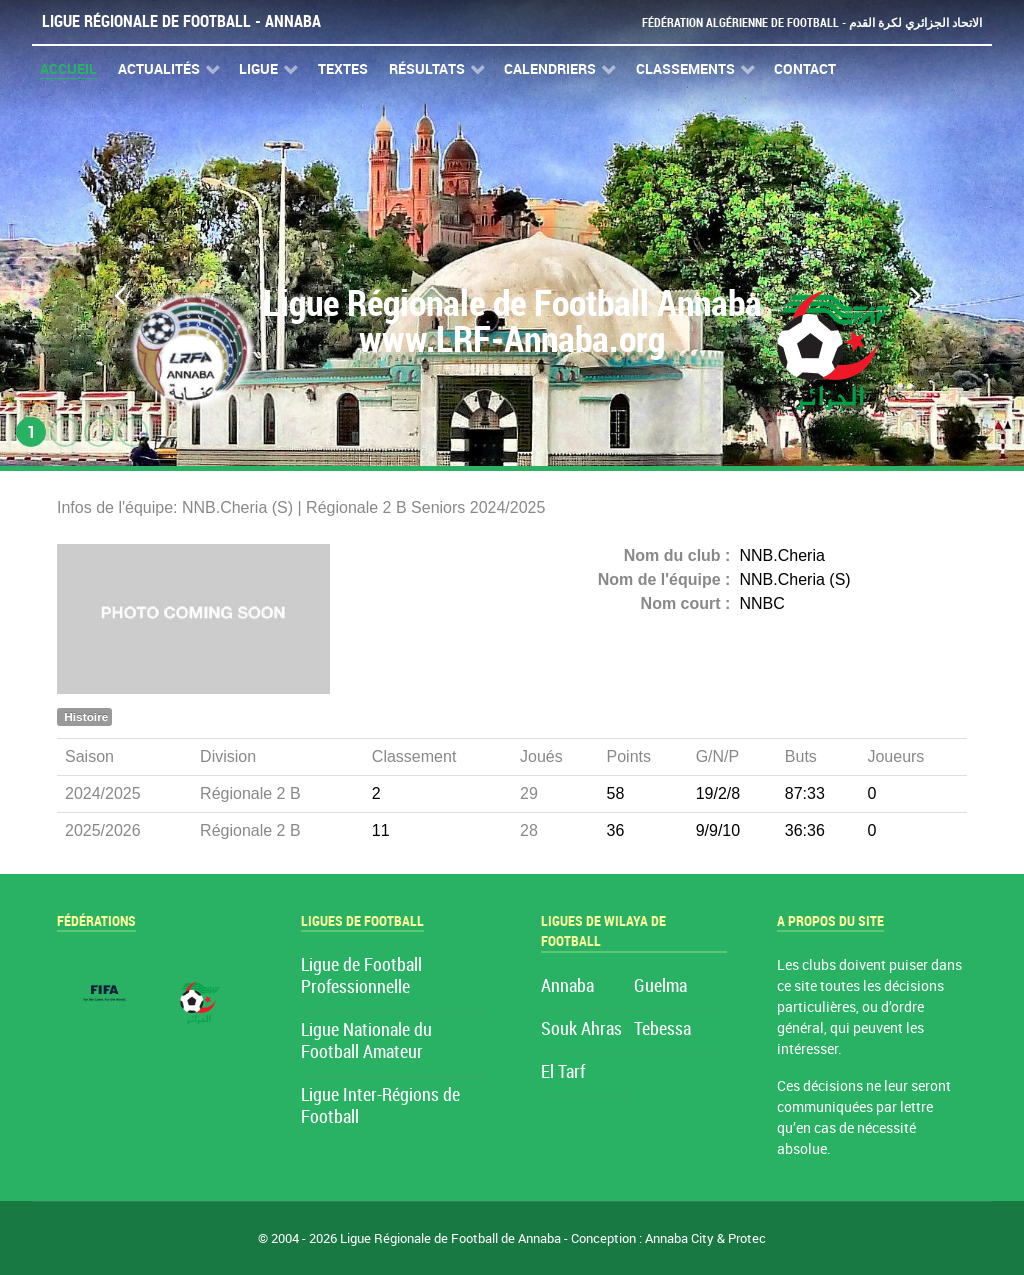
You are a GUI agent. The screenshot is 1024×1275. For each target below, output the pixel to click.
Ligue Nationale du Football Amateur (366, 1041)
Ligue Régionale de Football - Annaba (181, 21)
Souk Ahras (581, 1029)
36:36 (805, 830)
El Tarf (563, 1072)
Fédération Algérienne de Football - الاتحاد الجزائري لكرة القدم (804, 22)
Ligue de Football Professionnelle (361, 976)
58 (616, 793)
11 (381, 830)
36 (616, 830)
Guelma (660, 986)
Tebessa (662, 1029)
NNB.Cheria (782, 555)
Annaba (567, 986)
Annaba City (679, 1238)
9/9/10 (718, 830)
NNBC (762, 603)
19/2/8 (718, 793)
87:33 (805, 793)
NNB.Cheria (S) (795, 579)
